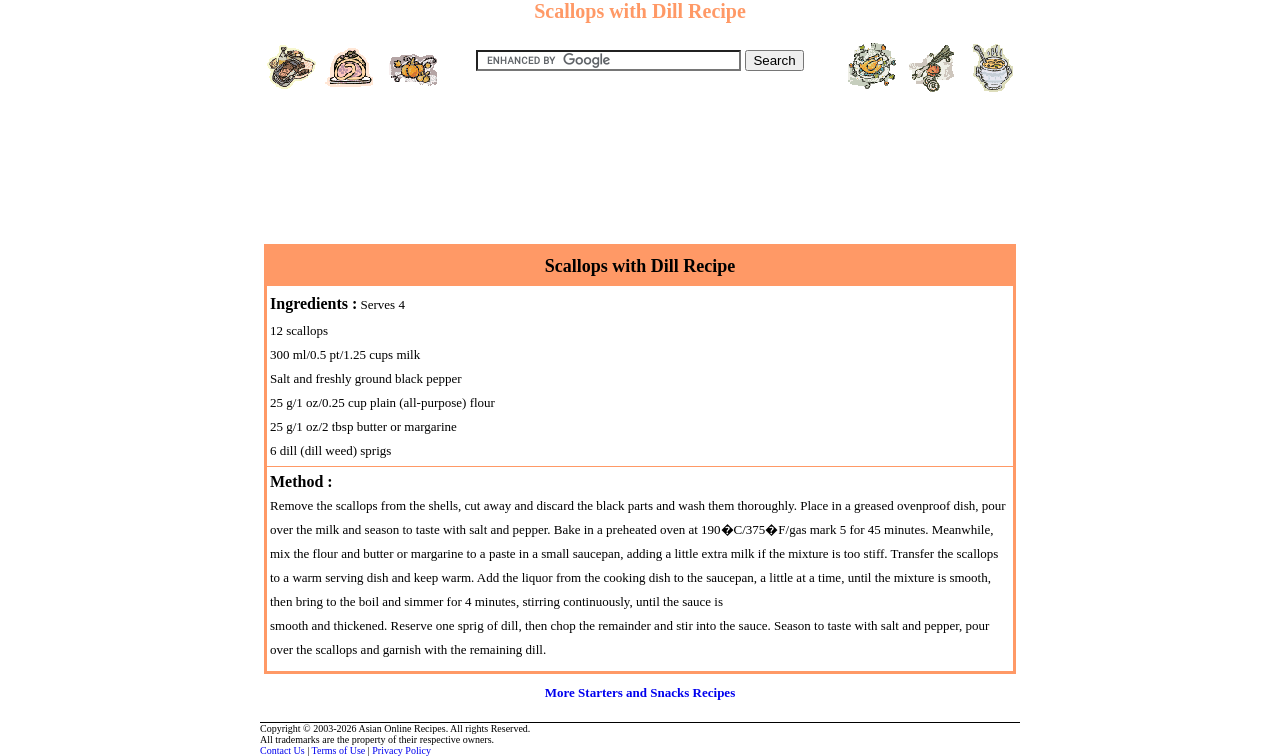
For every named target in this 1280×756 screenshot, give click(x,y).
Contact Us (282, 750)
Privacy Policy (401, 750)
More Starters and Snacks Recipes (640, 692)
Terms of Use (339, 750)
